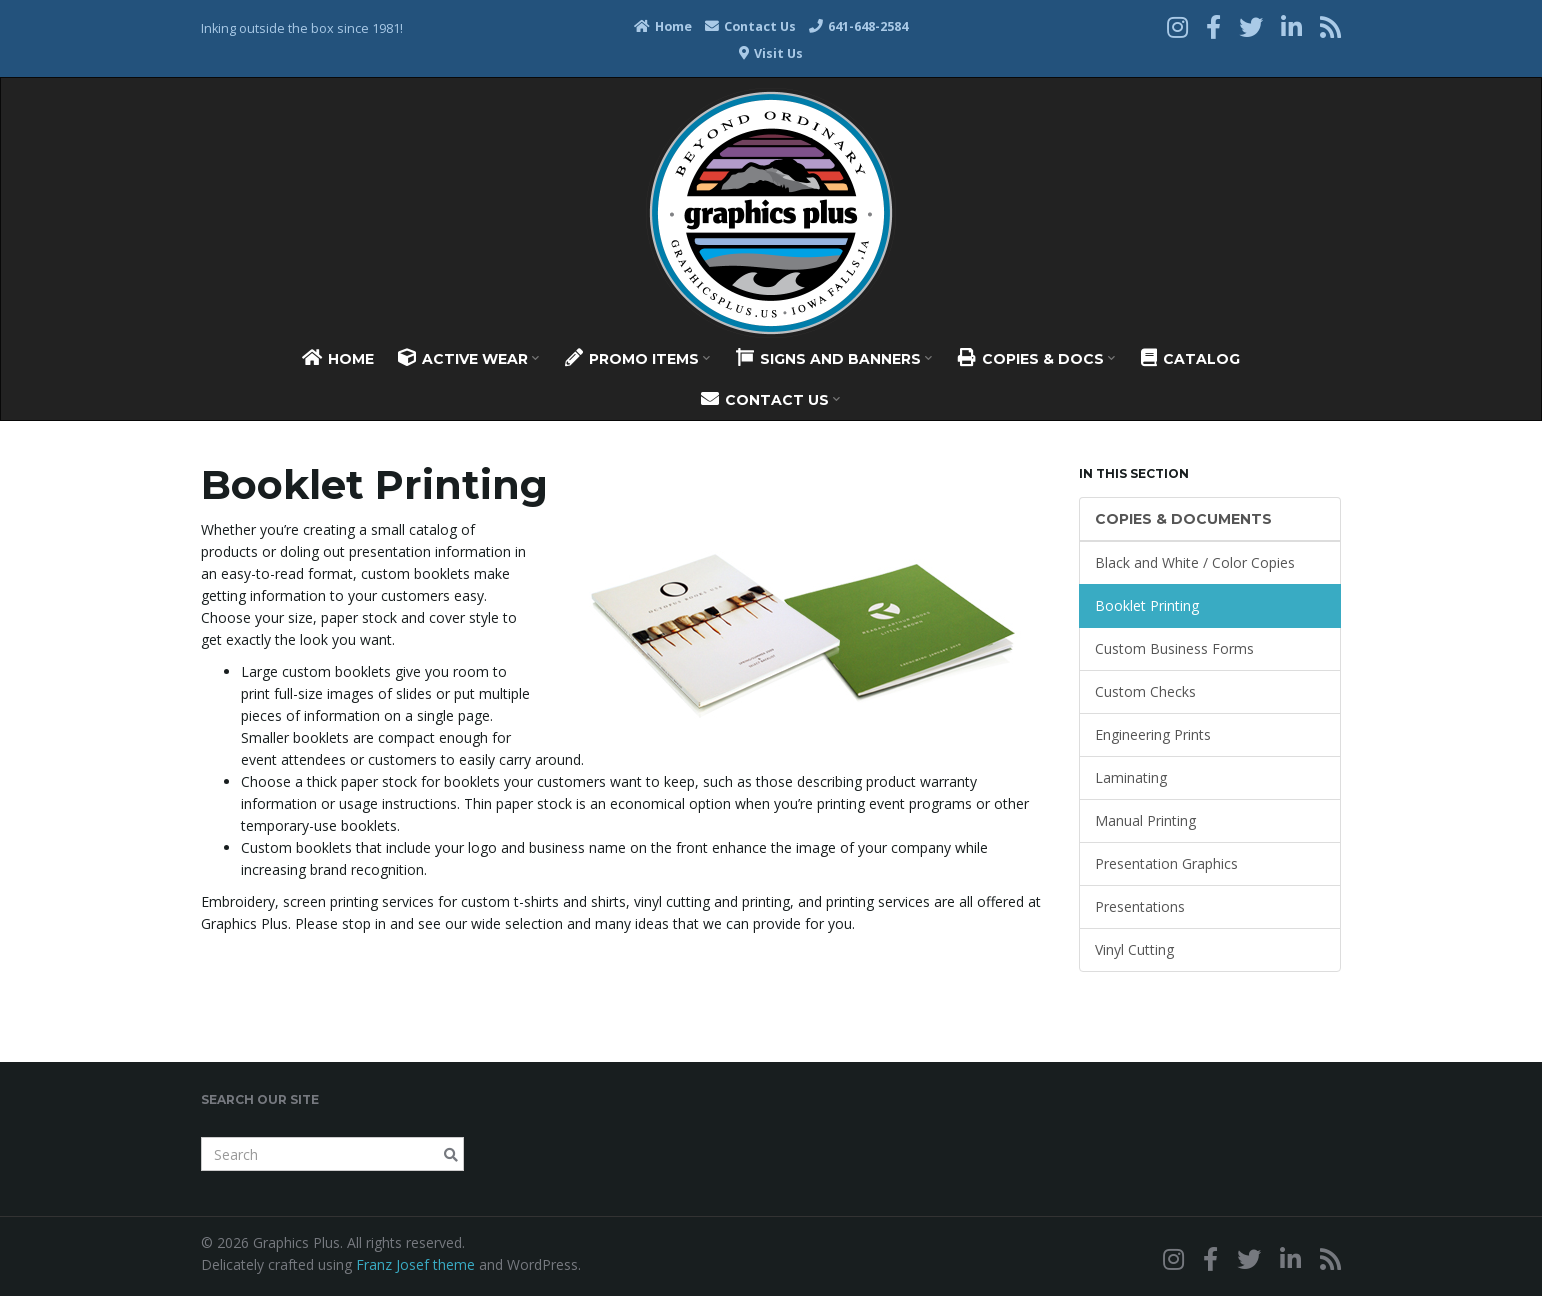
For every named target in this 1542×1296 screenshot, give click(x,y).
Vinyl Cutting (1134, 949)
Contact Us (750, 26)
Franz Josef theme (415, 1264)
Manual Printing (1145, 820)
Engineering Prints (1153, 734)
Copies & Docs (1036, 358)
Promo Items (637, 358)
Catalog (1190, 358)
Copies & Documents (1183, 519)
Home (663, 26)
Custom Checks (1145, 691)
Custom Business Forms (1174, 648)
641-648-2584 (858, 26)
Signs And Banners (834, 358)
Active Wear (468, 358)
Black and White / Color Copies (1195, 562)
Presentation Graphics (1166, 863)
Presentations (1140, 906)
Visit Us (771, 53)
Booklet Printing (1147, 605)
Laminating (1131, 777)
